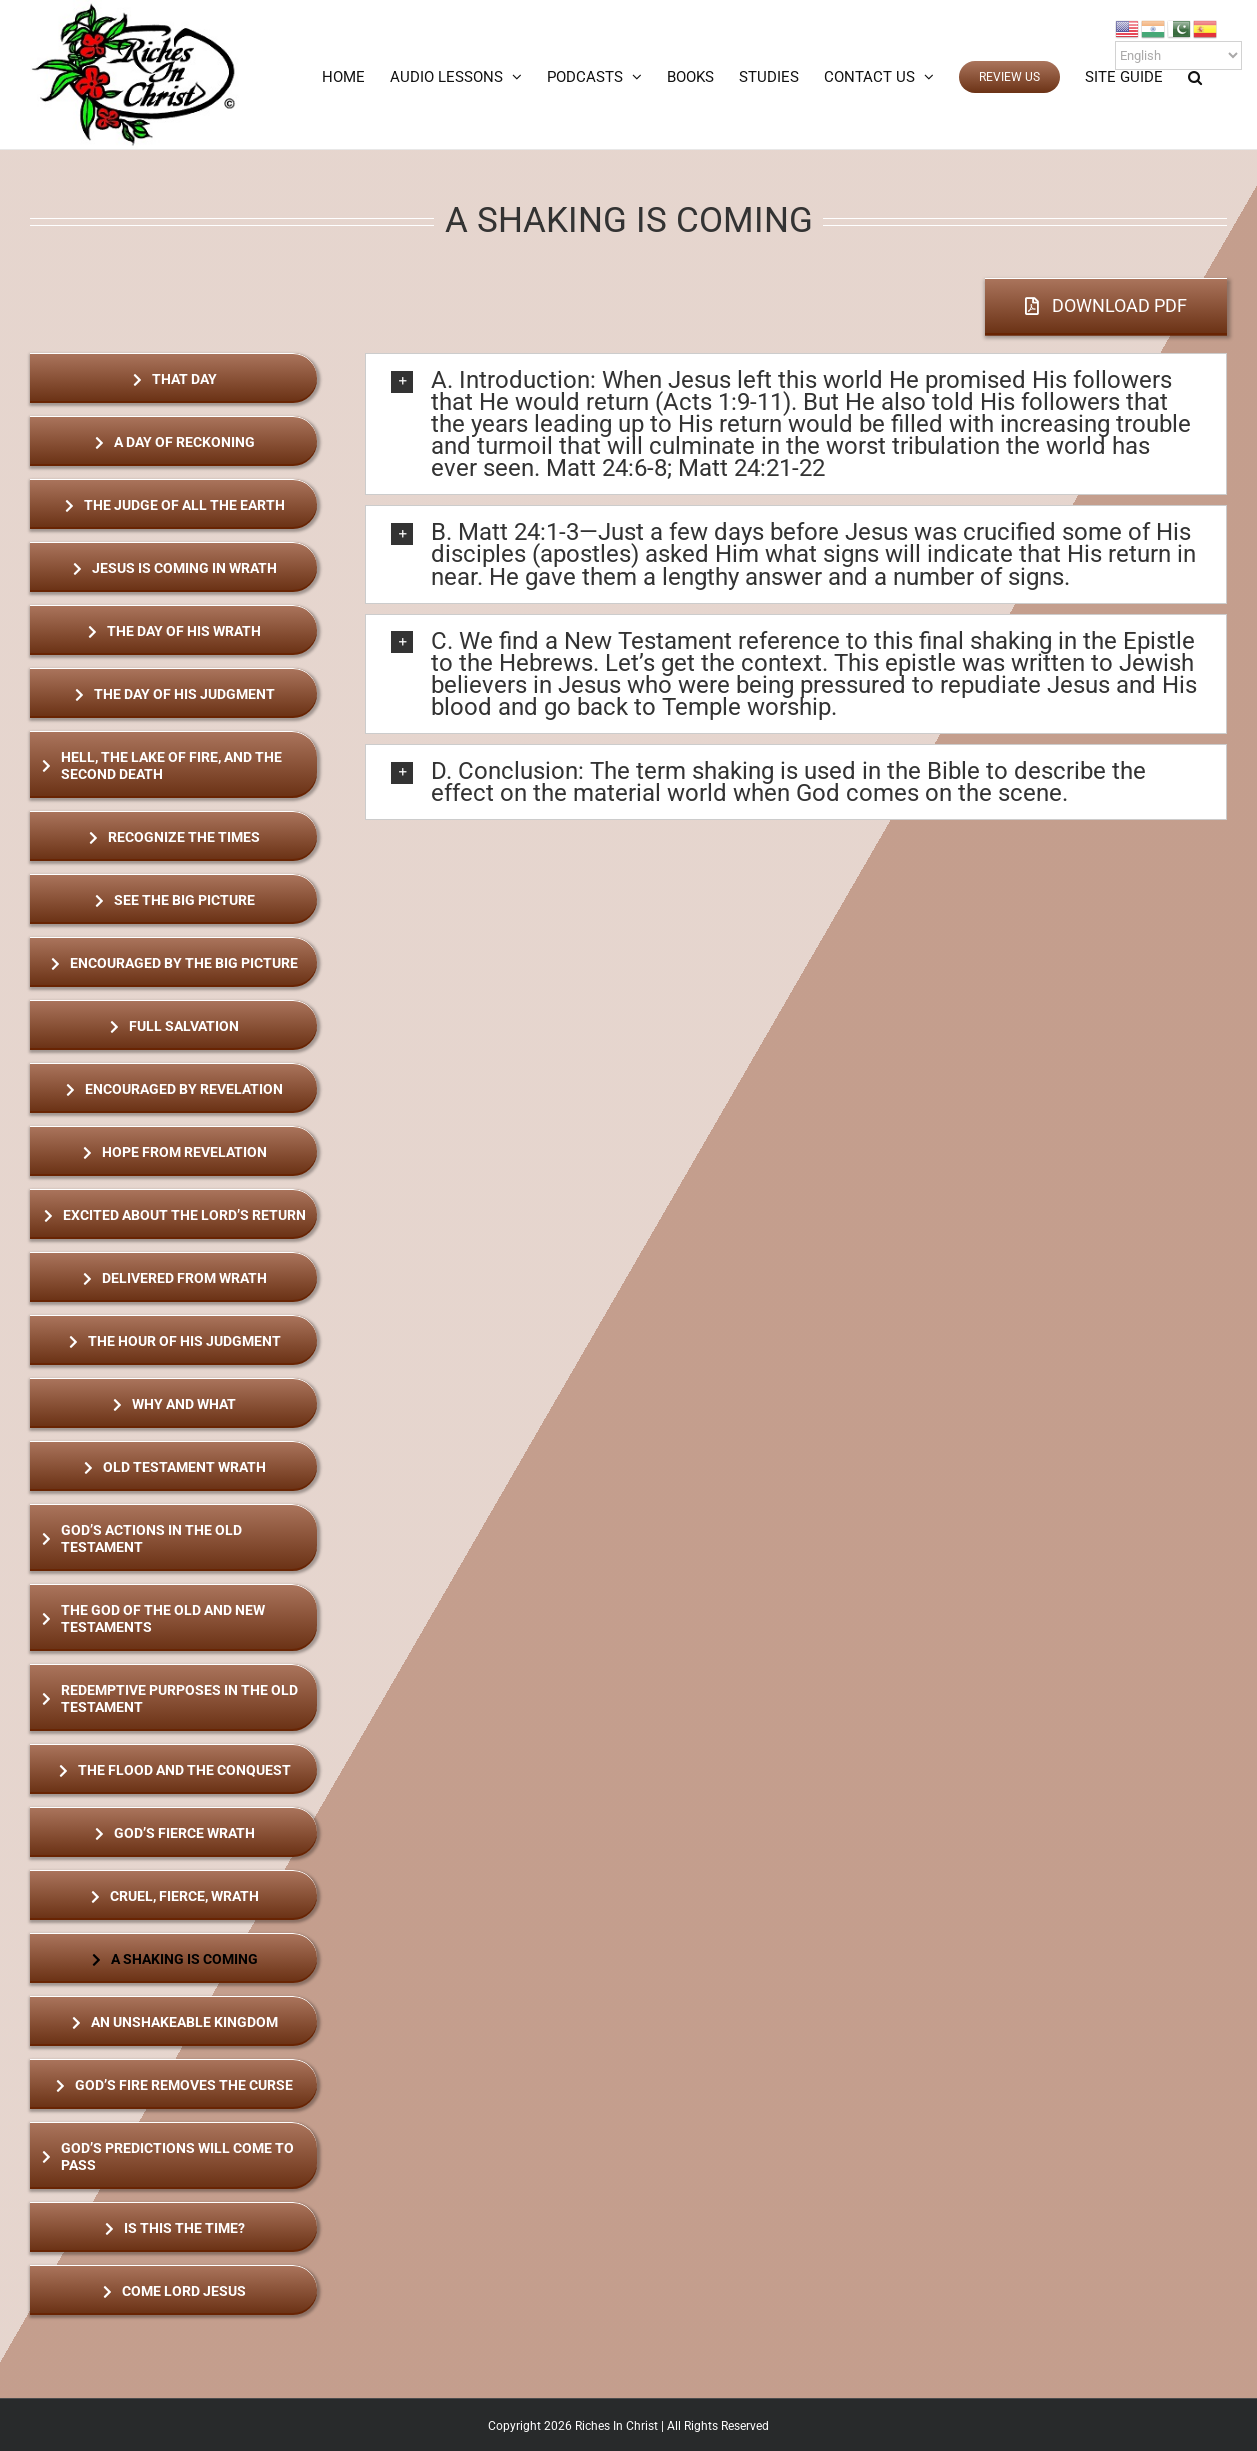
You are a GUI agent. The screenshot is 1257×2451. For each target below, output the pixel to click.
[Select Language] (1178, 55)
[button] (1195, 77)
